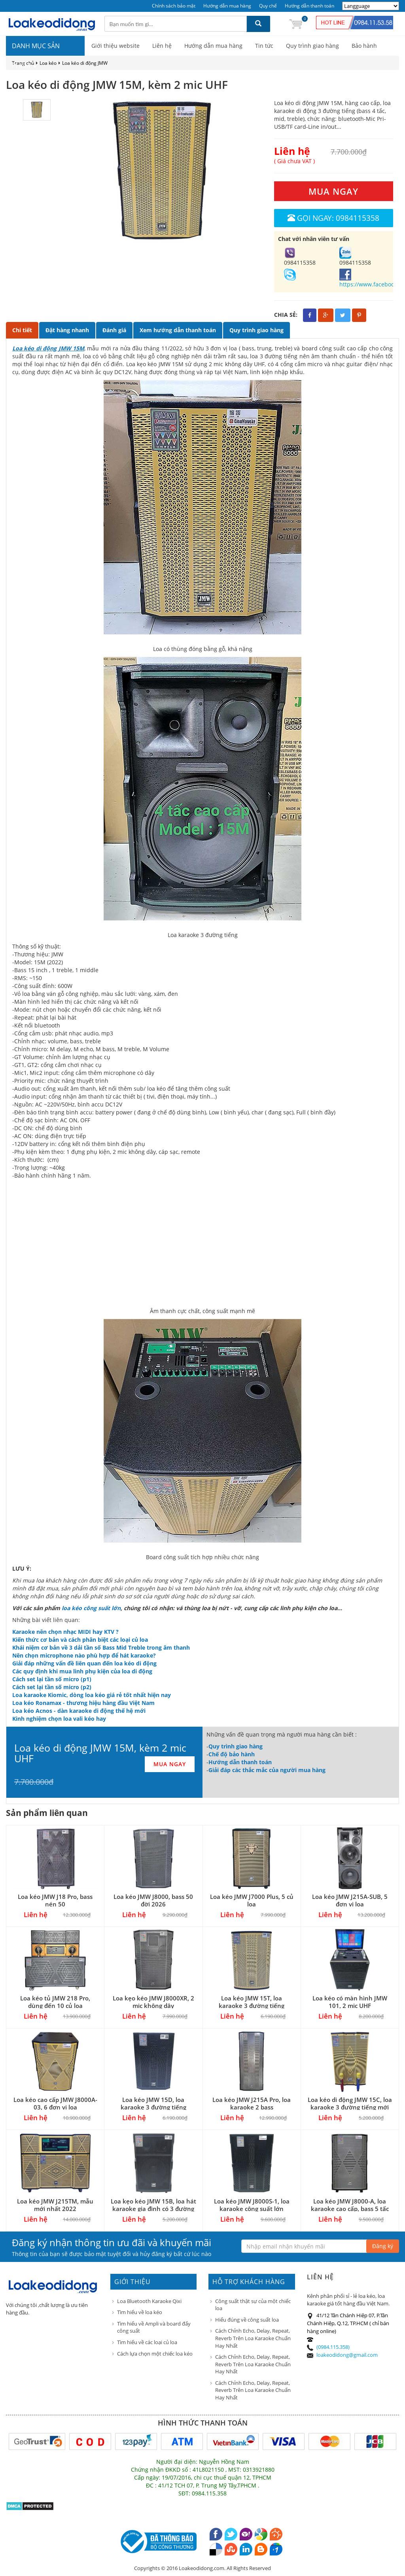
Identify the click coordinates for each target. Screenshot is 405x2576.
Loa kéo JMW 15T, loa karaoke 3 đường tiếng (251, 2002)
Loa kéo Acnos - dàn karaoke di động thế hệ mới (79, 1710)
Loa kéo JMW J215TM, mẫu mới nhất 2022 (55, 2205)
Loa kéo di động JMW (85, 63)
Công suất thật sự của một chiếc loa (253, 2305)
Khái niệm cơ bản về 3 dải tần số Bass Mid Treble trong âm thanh (101, 1647)
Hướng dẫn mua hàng (227, 5)
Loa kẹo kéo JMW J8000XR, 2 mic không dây (153, 2002)
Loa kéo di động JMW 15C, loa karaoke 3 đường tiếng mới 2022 (350, 2107)
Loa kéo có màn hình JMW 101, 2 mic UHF (349, 2002)
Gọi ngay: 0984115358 (333, 218)
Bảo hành (364, 45)
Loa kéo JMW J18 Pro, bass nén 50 (55, 1900)
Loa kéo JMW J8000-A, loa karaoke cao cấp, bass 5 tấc (350, 2205)
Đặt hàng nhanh (67, 330)
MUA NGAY (333, 191)
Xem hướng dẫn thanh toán (178, 330)
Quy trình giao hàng (312, 45)
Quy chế (268, 5)
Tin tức (264, 45)
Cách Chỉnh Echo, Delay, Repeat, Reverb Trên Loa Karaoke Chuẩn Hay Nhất (253, 2338)
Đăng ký (382, 2246)
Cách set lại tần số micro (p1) (51, 1679)
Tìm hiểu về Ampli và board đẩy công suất (154, 2327)
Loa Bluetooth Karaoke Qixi (149, 2301)
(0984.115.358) (333, 2346)
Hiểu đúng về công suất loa (247, 2319)
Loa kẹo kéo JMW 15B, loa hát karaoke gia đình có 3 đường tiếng (153, 2208)
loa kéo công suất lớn (91, 1608)
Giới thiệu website (115, 45)
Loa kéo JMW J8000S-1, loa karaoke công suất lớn (252, 2205)
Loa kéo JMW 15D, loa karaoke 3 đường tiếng (153, 2103)
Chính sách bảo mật (173, 5)
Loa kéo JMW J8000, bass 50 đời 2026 (153, 1900)
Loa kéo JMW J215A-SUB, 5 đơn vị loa (350, 1900)
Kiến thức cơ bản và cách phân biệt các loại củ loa (80, 1639)
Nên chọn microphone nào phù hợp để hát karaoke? (84, 1655)
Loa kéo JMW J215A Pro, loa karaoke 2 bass (251, 2103)
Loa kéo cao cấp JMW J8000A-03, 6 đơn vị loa (55, 2103)
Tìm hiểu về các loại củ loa (147, 2342)
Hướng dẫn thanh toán (309, 5)
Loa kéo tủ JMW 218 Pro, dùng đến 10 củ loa (55, 2002)
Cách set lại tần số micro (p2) (51, 1687)
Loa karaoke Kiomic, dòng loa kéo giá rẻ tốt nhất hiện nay (91, 1695)
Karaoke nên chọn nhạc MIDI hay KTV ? (65, 1631)
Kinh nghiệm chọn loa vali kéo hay (59, 1718)
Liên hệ (162, 45)
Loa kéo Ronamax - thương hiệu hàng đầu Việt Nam (83, 1703)
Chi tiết (22, 330)
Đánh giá (114, 330)
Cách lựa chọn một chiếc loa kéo (155, 2353)
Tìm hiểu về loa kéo (139, 2312)
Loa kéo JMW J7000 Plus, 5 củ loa (251, 1900)
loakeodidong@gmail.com (347, 2354)
